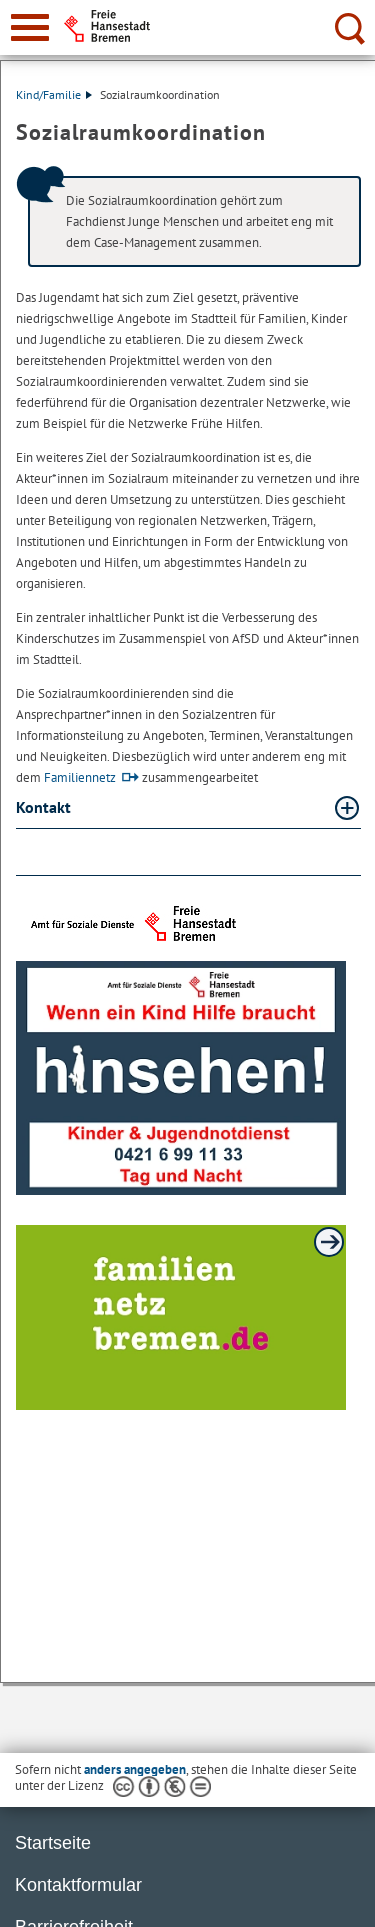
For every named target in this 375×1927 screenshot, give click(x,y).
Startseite (53, 1843)
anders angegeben (135, 1769)
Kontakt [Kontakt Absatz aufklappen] (45, 807)
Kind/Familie (54, 94)
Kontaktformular (78, 1885)
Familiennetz (80, 777)
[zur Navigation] (30, 27)
